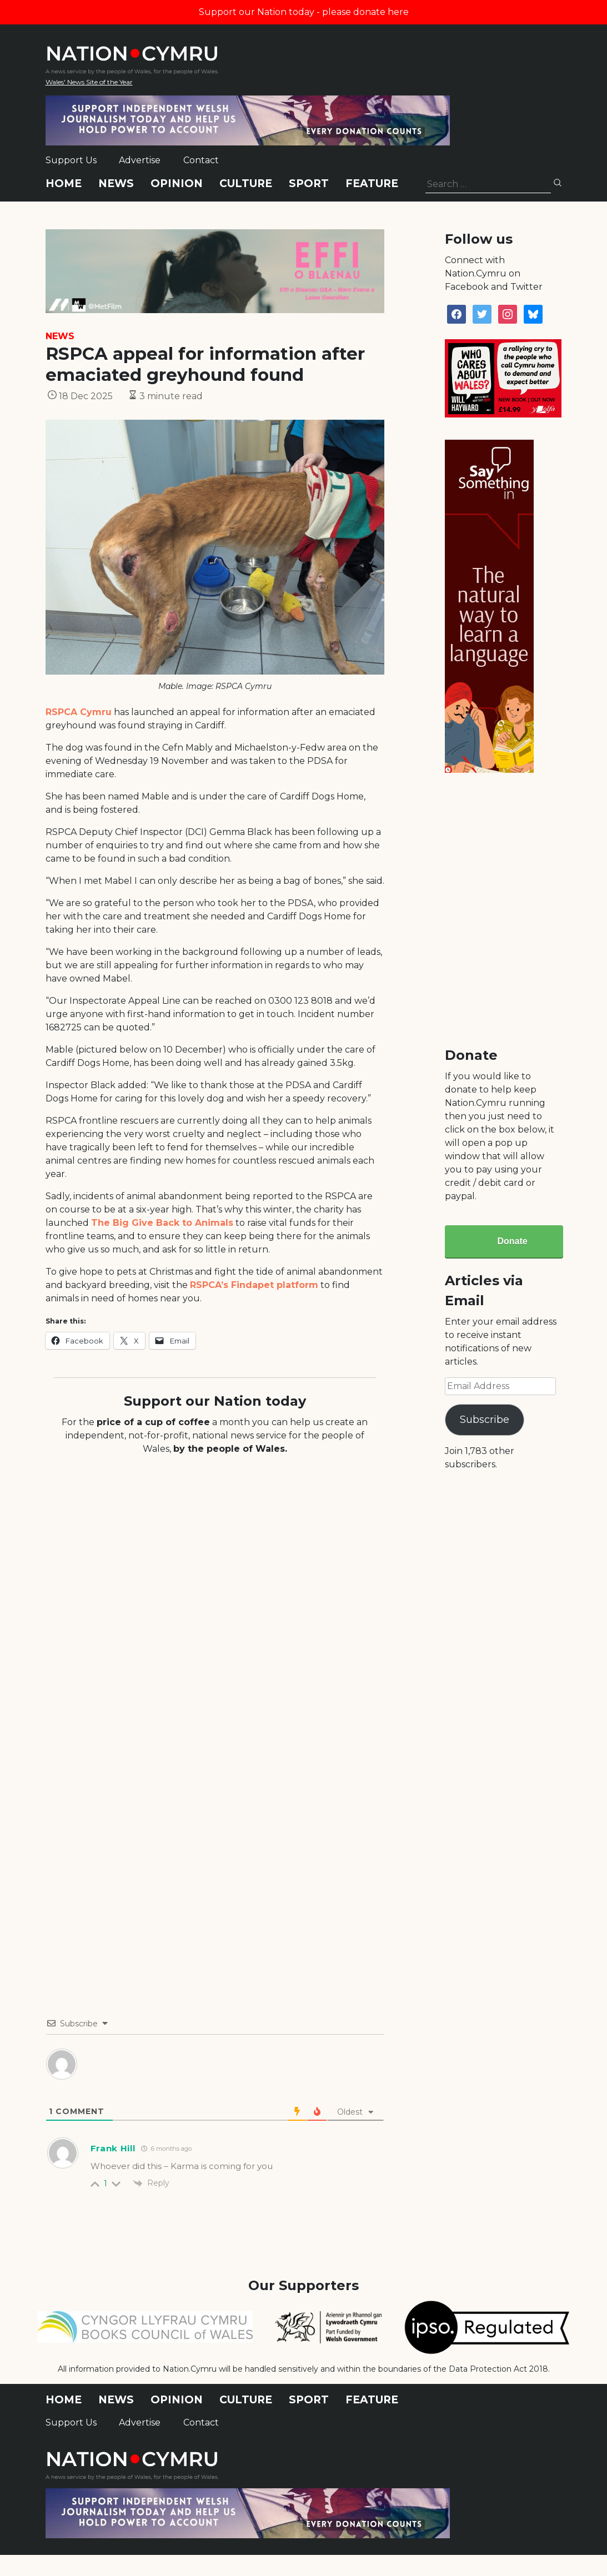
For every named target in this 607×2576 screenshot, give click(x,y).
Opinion (177, 183)
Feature (371, 183)
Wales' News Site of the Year (89, 82)
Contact (201, 160)
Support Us (71, 160)
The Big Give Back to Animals (162, 1222)
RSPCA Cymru (79, 712)
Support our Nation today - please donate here (304, 12)
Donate (512, 1241)
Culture (245, 183)
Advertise (139, 160)
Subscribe (484, 1419)
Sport (309, 183)
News (116, 183)
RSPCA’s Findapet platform (254, 1285)
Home (64, 183)
